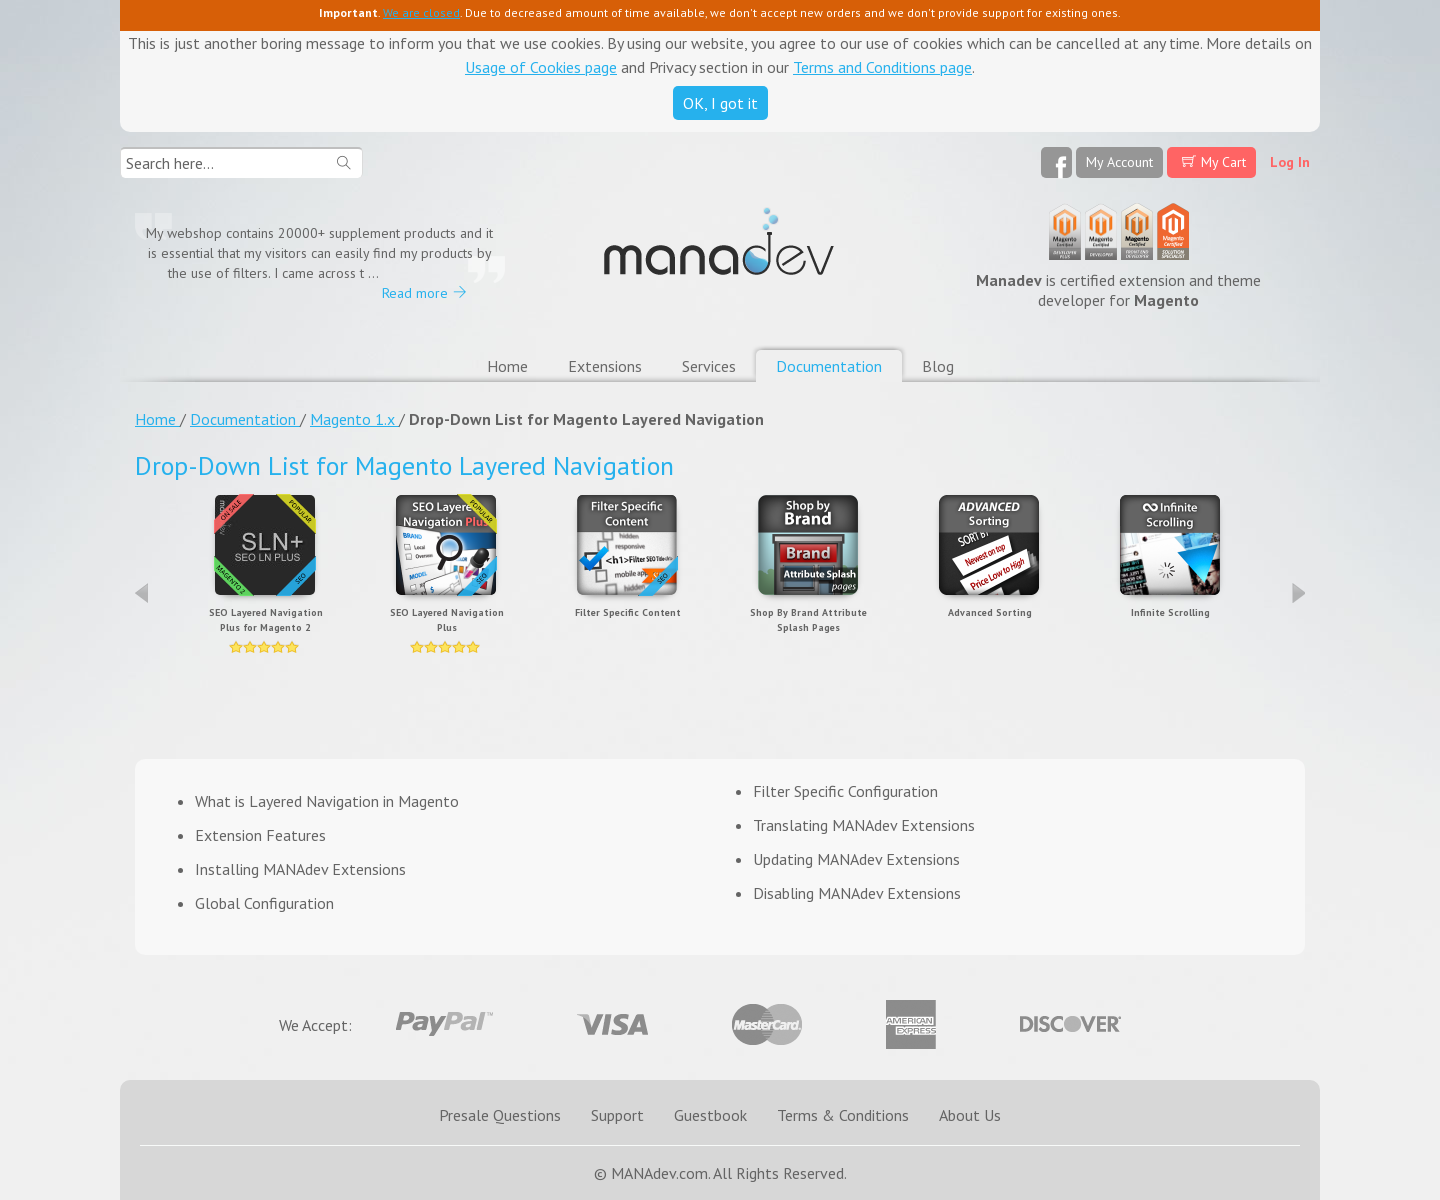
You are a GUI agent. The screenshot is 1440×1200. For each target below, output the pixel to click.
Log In (1290, 162)
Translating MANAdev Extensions (864, 825)
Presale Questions (500, 1115)
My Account (1119, 162)
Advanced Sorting (990, 612)
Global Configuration (264, 903)
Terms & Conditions (843, 1115)
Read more (415, 293)
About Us (970, 1115)
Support (617, 1115)
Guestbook (710, 1115)
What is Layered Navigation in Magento (327, 801)
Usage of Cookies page (541, 67)
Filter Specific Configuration (845, 791)
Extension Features (260, 835)
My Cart (1223, 162)
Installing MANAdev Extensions (300, 869)
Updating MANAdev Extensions (856, 859)
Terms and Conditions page (882, 67)
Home (507, 366)
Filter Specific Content (628, 612)
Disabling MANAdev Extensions (857, 893)
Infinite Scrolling (1170, 612)
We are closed (421, 12)
